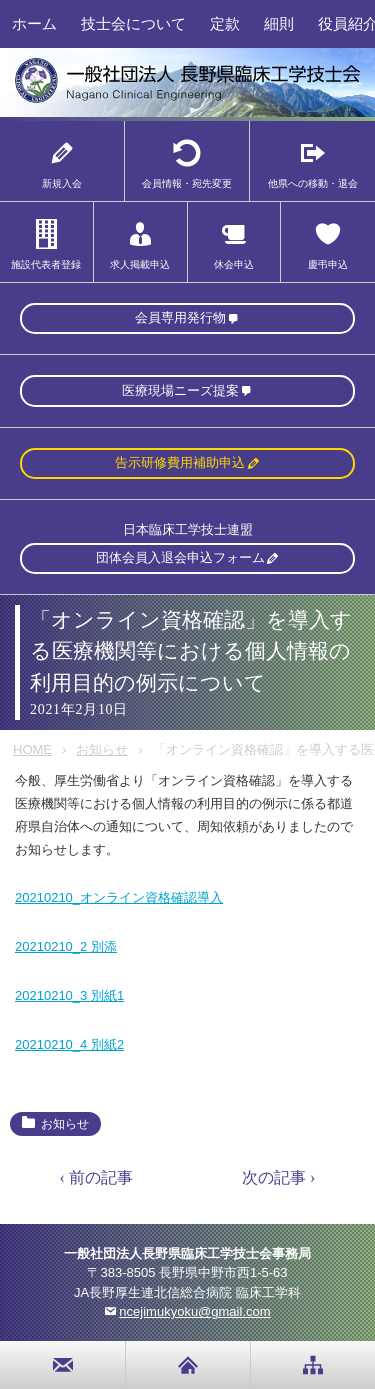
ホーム (34, 23)
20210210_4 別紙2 (69, 1044)
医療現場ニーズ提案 (180, 390)
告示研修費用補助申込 (180, 462)
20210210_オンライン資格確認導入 (119, 897)
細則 (279, 23)
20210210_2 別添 (66, 946)
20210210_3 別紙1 (69, 995)
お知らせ (102, 749)
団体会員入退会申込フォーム (180, 557)
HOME (32, 749)
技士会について (133, 23)
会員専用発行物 (180, 317)
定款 (225, 23)
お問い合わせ (63, 1365)
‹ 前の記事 (96, 1177)
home (188, 1365)
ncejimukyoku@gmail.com (194, 1311)
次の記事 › (278, 1177)
